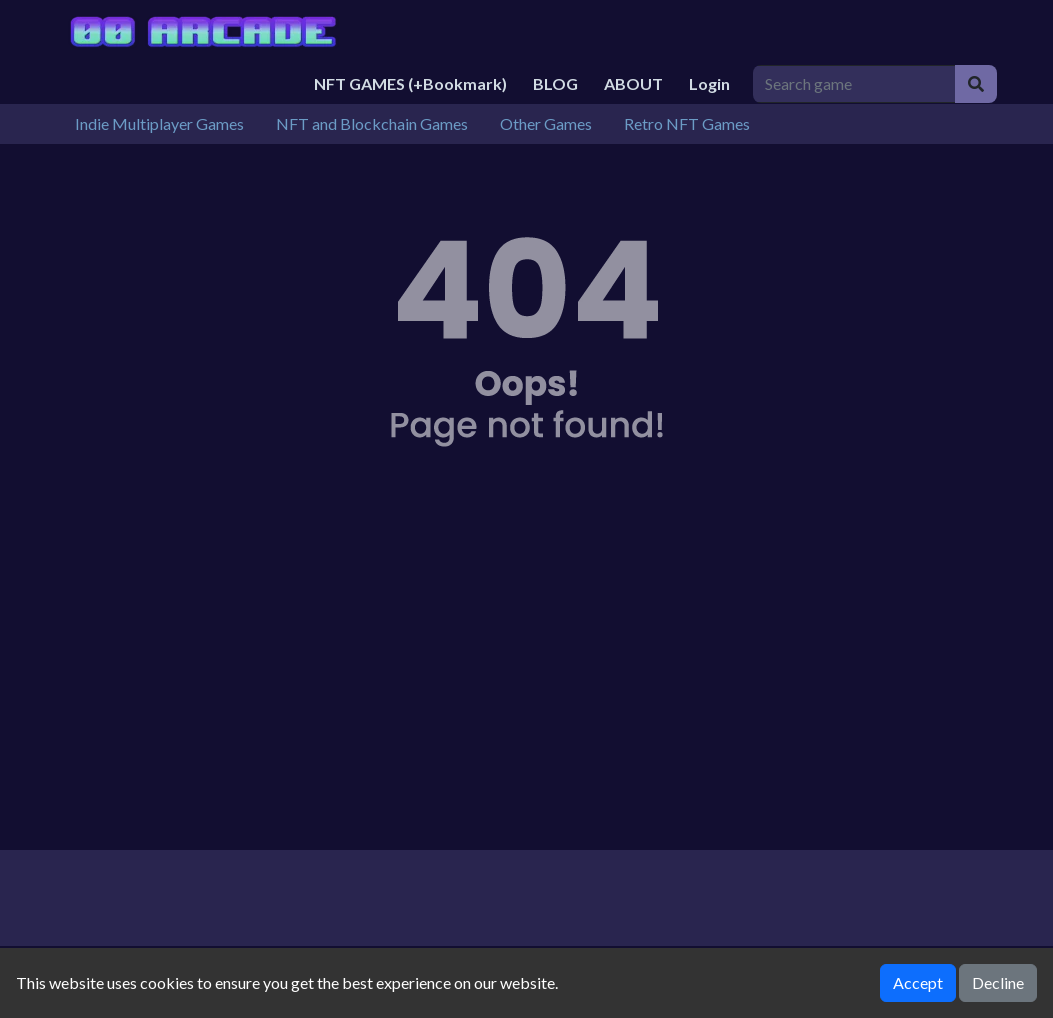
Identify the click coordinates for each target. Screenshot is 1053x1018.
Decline (998, 982)
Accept (918, 982)
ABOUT (633, 83)
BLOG (555, 83)
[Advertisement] (527, 680)
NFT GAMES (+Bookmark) (410, 83)
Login (709, 83)
